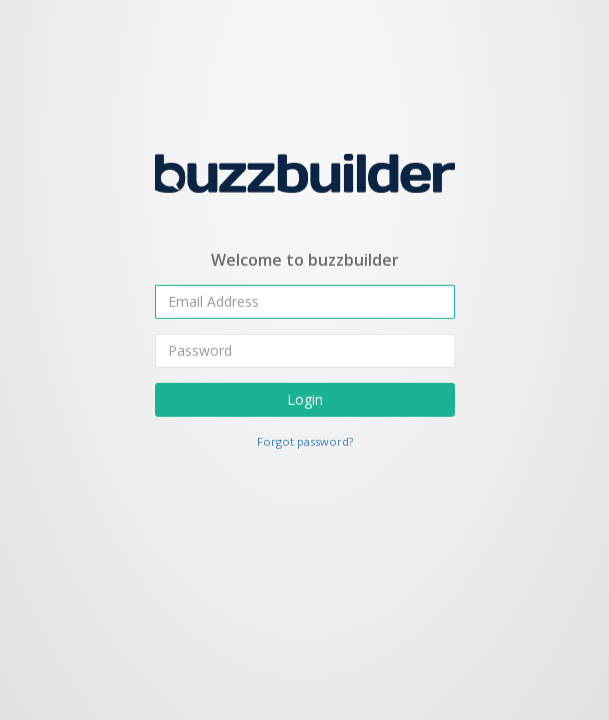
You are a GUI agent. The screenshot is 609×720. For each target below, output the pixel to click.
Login (305, 398)
